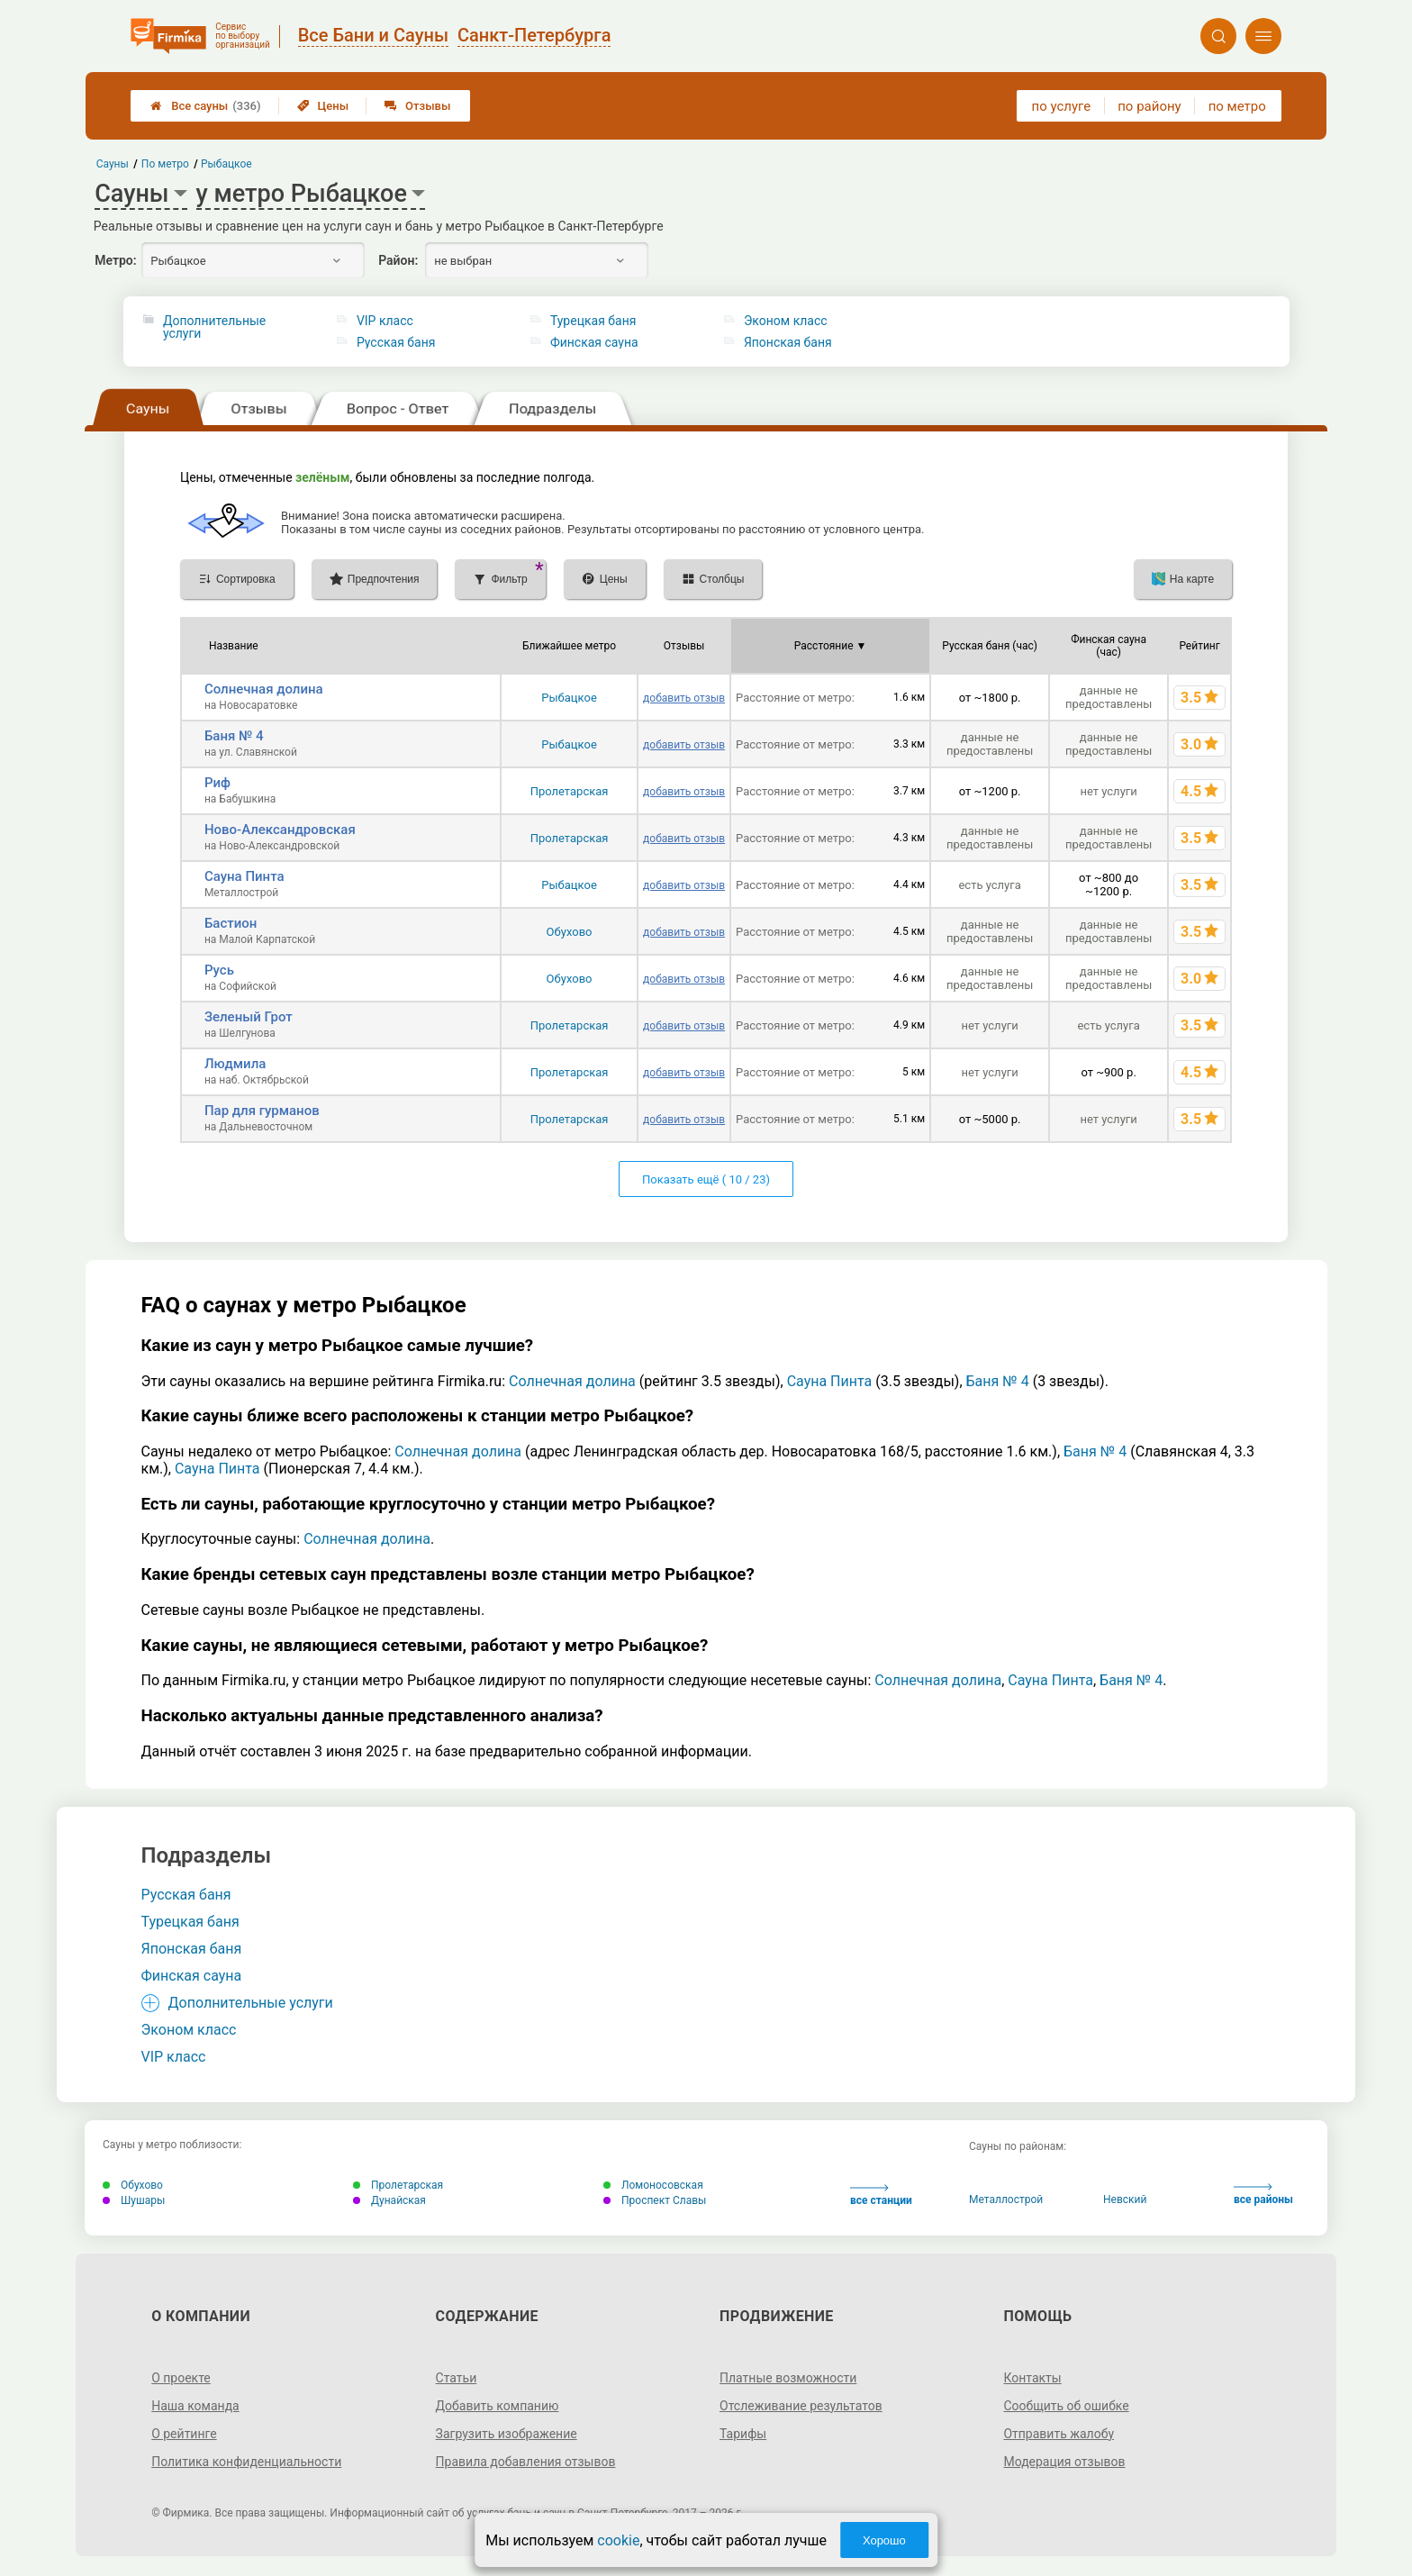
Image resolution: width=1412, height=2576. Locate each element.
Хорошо (884, 2540)
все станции (881, 2195)
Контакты (1032, 2378)
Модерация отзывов (1064, 2461)
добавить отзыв (684, 698)
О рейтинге (184, 2433)
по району (1149, 106)
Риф (217, 783)
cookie (618, 2540)
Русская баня (396, 342)
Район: (398, 260)
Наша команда (195, 2406)
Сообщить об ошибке (1065, 2406)
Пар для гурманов (262, 1110)
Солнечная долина (263, 689)
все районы (1263, 2194)
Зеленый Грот (248, 1017)
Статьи (456, 2378)
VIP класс (385, 320)
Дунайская (389, 2200)
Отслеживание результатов (801, 2406)
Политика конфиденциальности (246, 2461)
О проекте (181, 2378)
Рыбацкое (568, 697)
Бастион (230, 923)
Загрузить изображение (506, 2433)
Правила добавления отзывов (526, 2461)
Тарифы (743, 2433)
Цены (323, 106)
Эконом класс (786, 320)
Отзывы (417, 106)
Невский (1124, 2199)
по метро (1237, 106)
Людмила (235, 1064)
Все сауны (205, 106)
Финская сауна (594, 342)
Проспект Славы (654, 2200)
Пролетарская (569, 791)
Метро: (115, 260)
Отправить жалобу (1058, 2433)
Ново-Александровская (280, 829)
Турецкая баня (593, 320)
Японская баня (788, 342)
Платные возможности (788, 2378)
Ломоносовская (653, 2185)
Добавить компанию (497, 2406)
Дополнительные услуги (214, 327)
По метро (165, 164)
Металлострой (1006, 2199)
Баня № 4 (234, 736)
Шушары (134, 2200)
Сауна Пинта (244, 876)
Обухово (570, 932)
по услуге (1061, 106)
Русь (219, 970)
